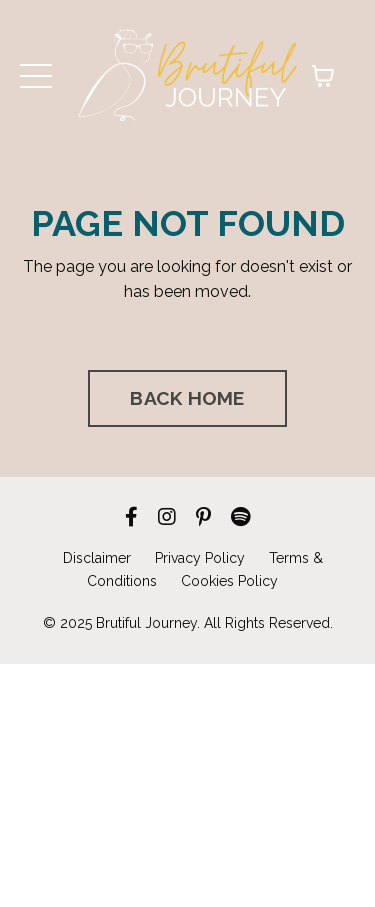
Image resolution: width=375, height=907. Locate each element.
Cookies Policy (229, 581)
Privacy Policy (200, 558)
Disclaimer (97, 558)
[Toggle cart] (323, 76)
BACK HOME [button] (187, 398)
